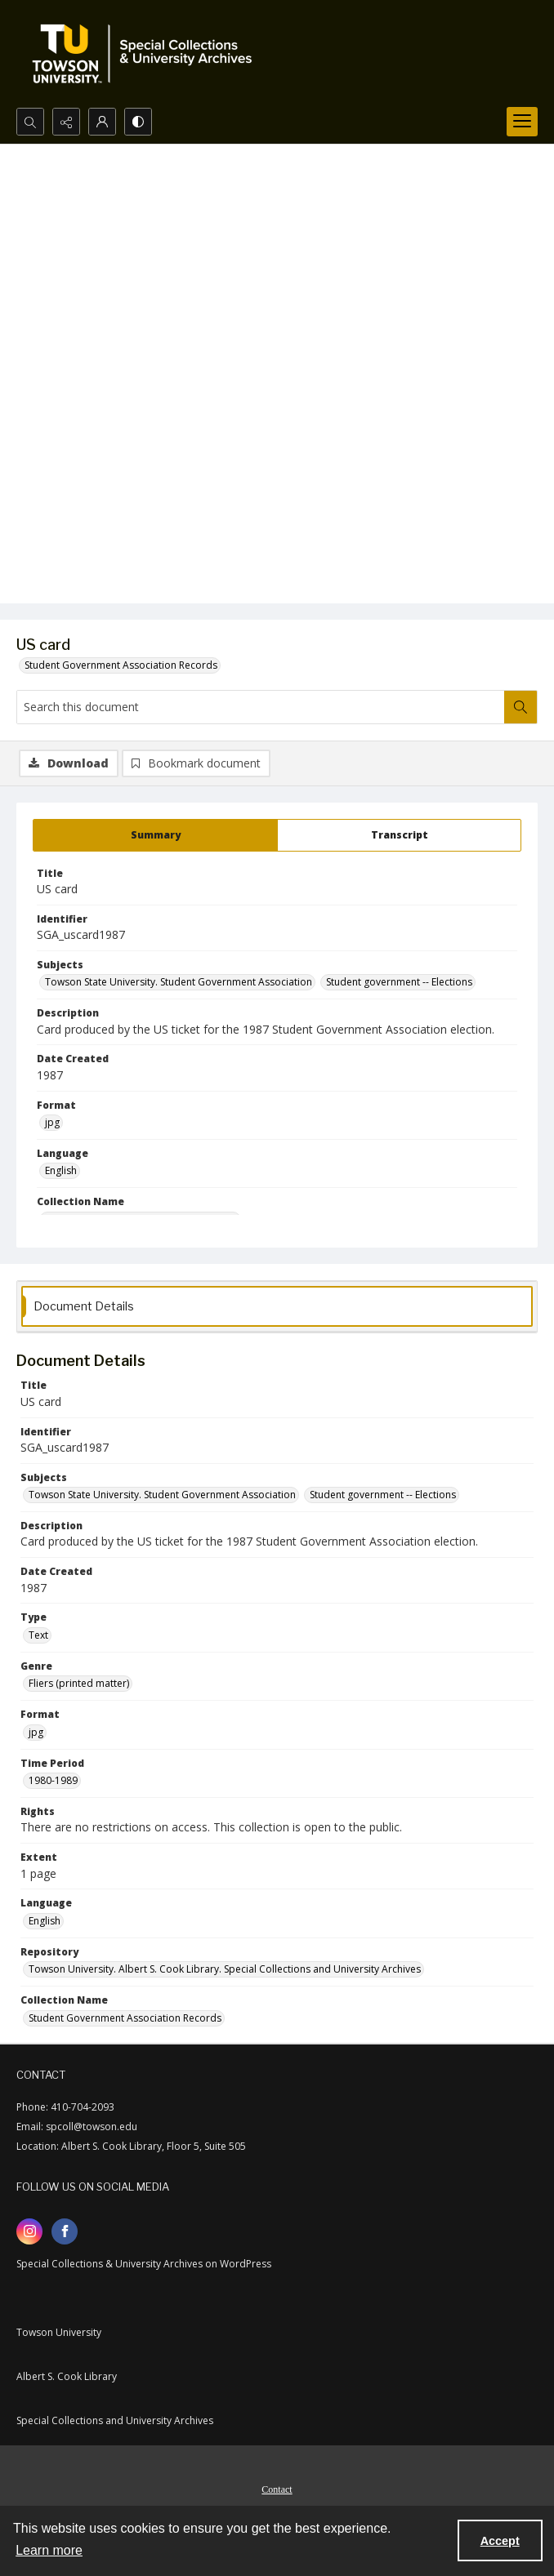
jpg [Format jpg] (52, 1122)
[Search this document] (260, 707)
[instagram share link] (29, 2231)
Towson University (58, 2332)
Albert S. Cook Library (66, 2376)
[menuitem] (277, 2488)
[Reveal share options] (66, 122)
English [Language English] (61, 1170)
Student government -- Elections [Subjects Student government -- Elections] (399, 982)
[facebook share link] (64, 2231)
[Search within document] (520, 707)
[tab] (155, 835)
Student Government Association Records (121, 665)
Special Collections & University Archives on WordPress (143, 2264)
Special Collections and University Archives (114, 2420)
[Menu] (522, 121)
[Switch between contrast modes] (138, 122)
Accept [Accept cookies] (500, 2540)
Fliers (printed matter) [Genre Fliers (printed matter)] (79, 1683)
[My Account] (102, 122)
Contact (276, 2489)
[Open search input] (30, 122)
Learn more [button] (49, 2550)
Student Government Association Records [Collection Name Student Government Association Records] (125, 2018)
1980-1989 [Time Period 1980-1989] (53, 1780)
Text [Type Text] (38, 1635)
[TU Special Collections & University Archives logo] (147, 54)
